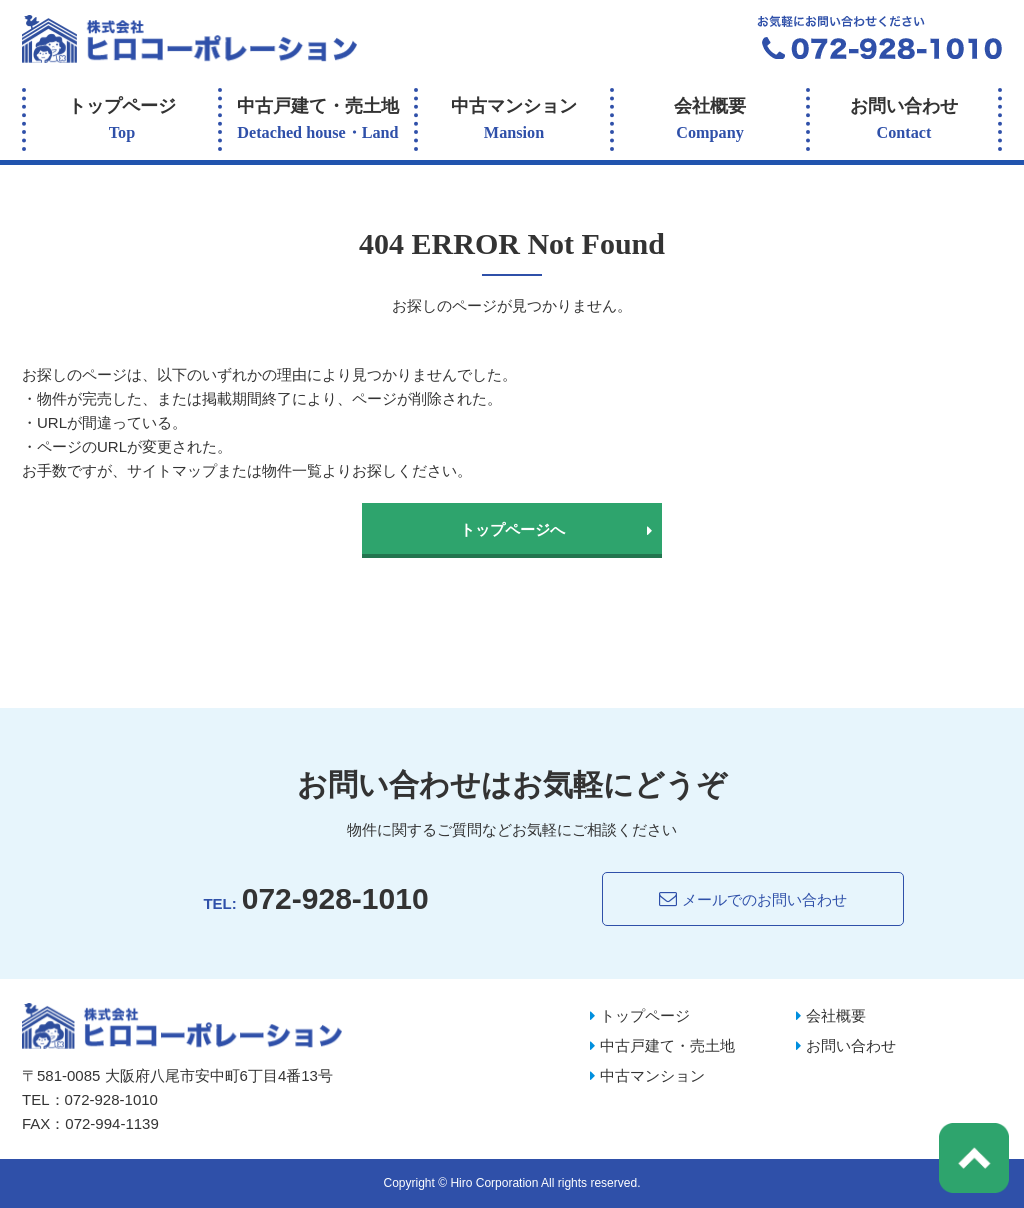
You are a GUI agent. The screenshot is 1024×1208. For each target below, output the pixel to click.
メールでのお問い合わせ (753, 899)
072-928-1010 (335, 898)
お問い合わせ (904, 121)
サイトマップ (172, 470)
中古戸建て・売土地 (318, 121)
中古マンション (514, 121)
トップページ (122, 121)
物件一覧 (292, 470)
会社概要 (710, 121)
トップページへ (512, 529)
